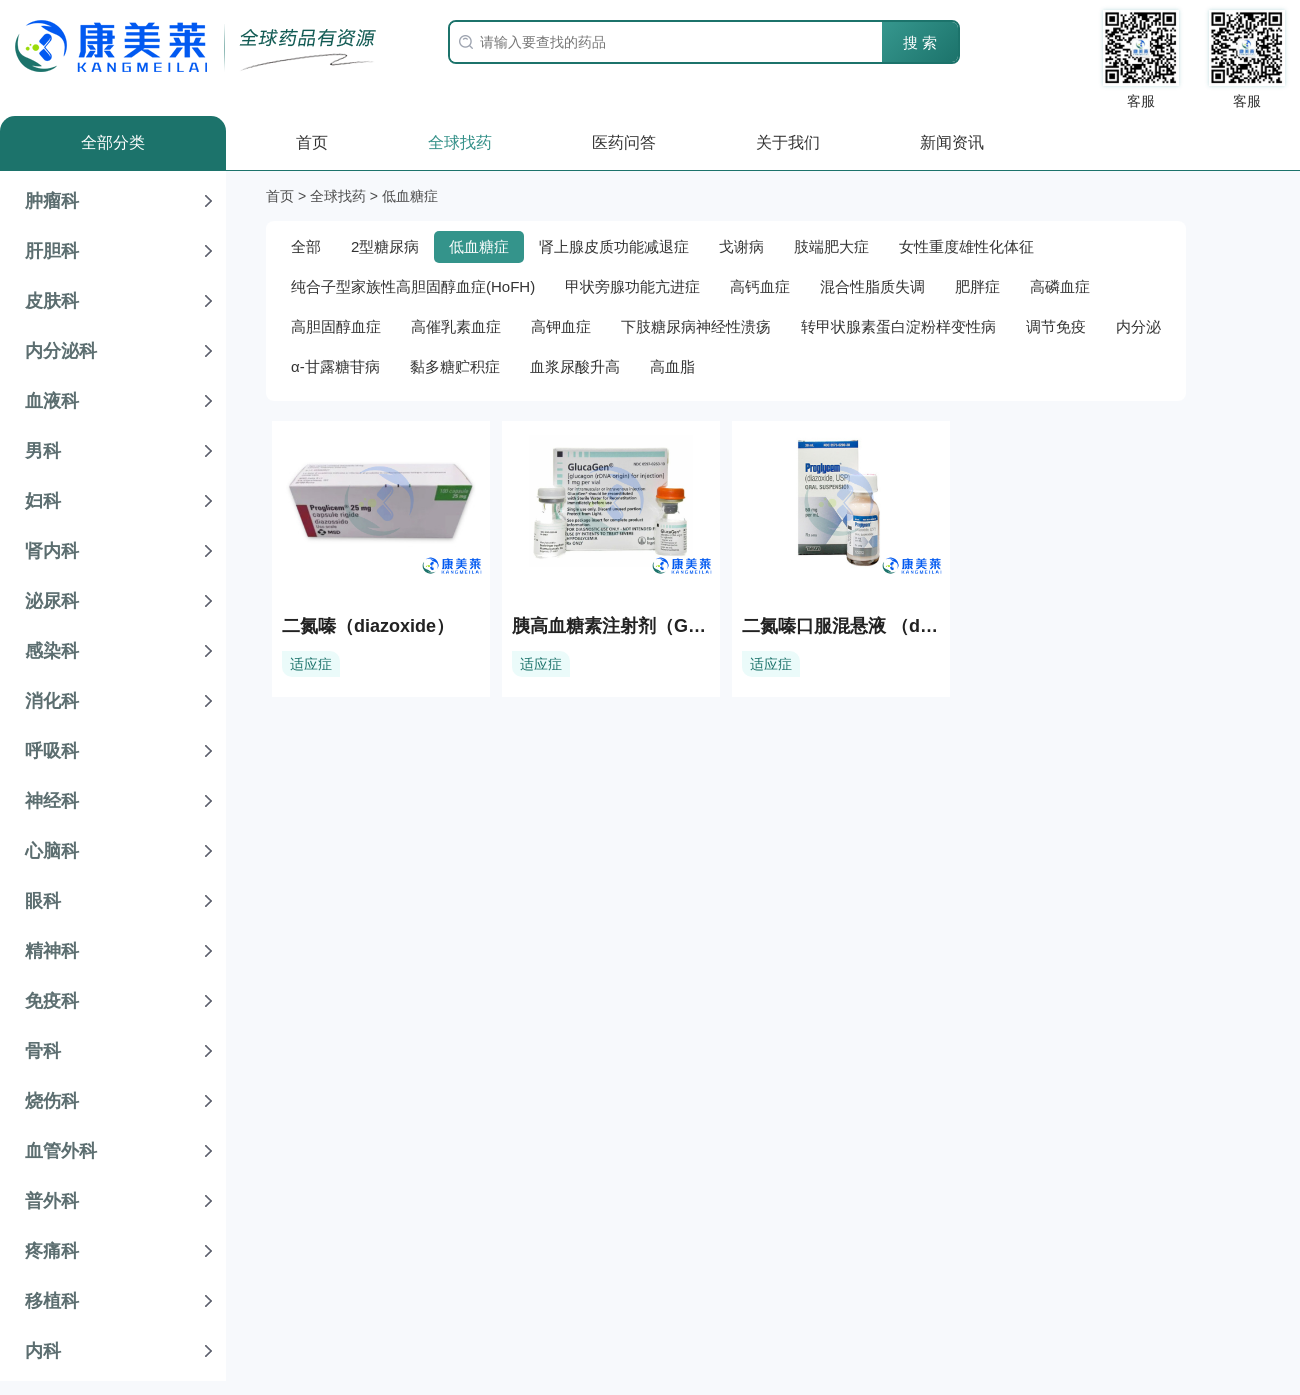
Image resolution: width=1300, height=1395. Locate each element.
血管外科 (61, 1151)
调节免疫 (1056, 326)
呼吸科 (52, 751)
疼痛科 (52, 1251)
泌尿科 (52, 601)
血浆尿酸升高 (575, 366)
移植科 (52, 1301)
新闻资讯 (952, 142)
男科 (43, 451)
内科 (43, 1351)
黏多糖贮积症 (455, 366)
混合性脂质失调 (872, 286)
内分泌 (1138, 326)
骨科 (43, 1051)
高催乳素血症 (456, 326)
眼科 (43, 901)
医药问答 (624, 142)
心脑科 (52, 851)
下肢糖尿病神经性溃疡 (696, 326)
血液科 (52, 401)
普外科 (52, 1201)
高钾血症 (561, 326)
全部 (306, 246)
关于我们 (788, 142)
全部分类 (113, 142)
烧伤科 (52, 1101)
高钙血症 (760, 286)
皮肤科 (52, 301)
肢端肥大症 (831, 246)
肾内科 (52, 551)
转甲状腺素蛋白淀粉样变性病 (898, 326)
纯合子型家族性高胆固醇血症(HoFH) (413, 286)
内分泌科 (61, 351)
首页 (312, 142)
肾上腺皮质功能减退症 (614, 246)
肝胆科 (52, 251)
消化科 (52, 701)
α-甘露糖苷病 (335, 366)
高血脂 (672, 366)
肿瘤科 (52, 201)
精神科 (52, 951)
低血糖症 (479, 246)
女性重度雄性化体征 (966, 246)
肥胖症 (977, 286)
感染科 (52, 651)
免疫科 (52, 1001)
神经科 (52, 801)
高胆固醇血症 (336, 326)
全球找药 (460, 142)
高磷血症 (1060, 286)
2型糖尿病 (385, 246)
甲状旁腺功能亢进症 (632, 286)
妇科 (43, 501)
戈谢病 (741, 246)
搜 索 (920, 42)
